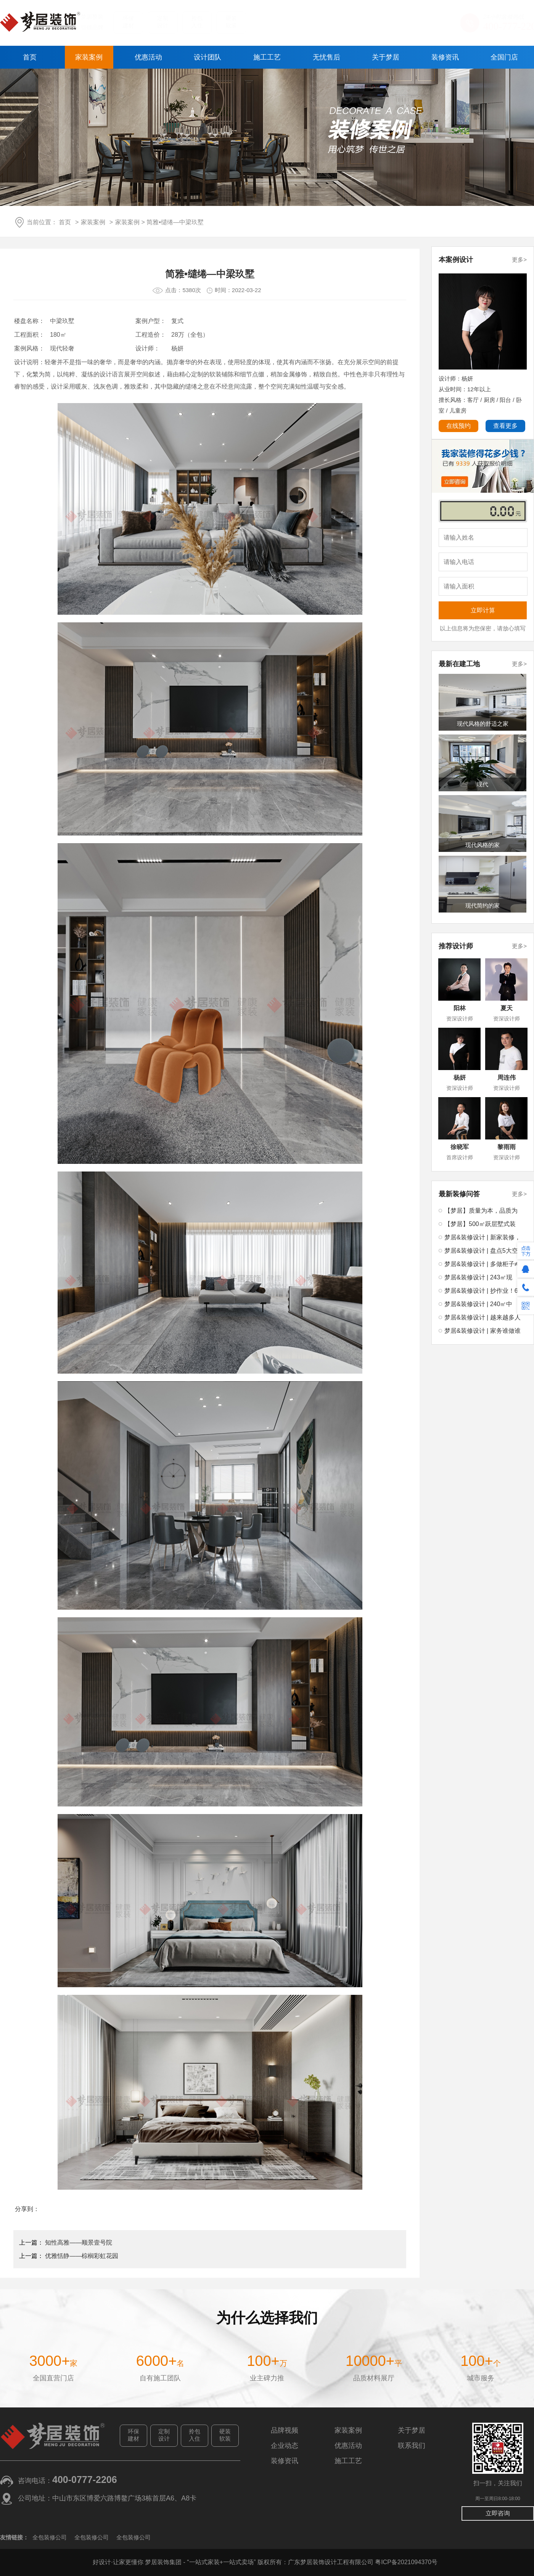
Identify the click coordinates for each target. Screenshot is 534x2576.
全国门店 (504, 57)
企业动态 (284, 2445)
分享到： (27, 2209)
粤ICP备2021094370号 (406, 2562)
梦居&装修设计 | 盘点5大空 (481, 1250)
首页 (30, 57)
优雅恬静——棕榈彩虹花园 (81, 2256)
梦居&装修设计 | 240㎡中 (478, 1304)
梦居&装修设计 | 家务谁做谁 (482, 1330)
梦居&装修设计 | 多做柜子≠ (481, 1264)
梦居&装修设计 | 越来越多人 (482, 1317)
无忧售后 (326, 57)
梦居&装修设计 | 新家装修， (482, 1237)
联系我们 (411, 2445)
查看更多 (505, 426)
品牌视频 (284, 2430)
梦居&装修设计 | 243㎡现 (478, 1277)
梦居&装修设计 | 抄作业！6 (481, 1290)
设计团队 (207, 57)
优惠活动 (148, 57)
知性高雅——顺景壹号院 (78, 2242)
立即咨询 (498, 2513)
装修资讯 (445, 57)
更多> (519, 259)
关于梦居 (385, 57)
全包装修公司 (49, 2537)
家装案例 (89, 57)
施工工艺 (267, 57)
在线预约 (458, 426)
